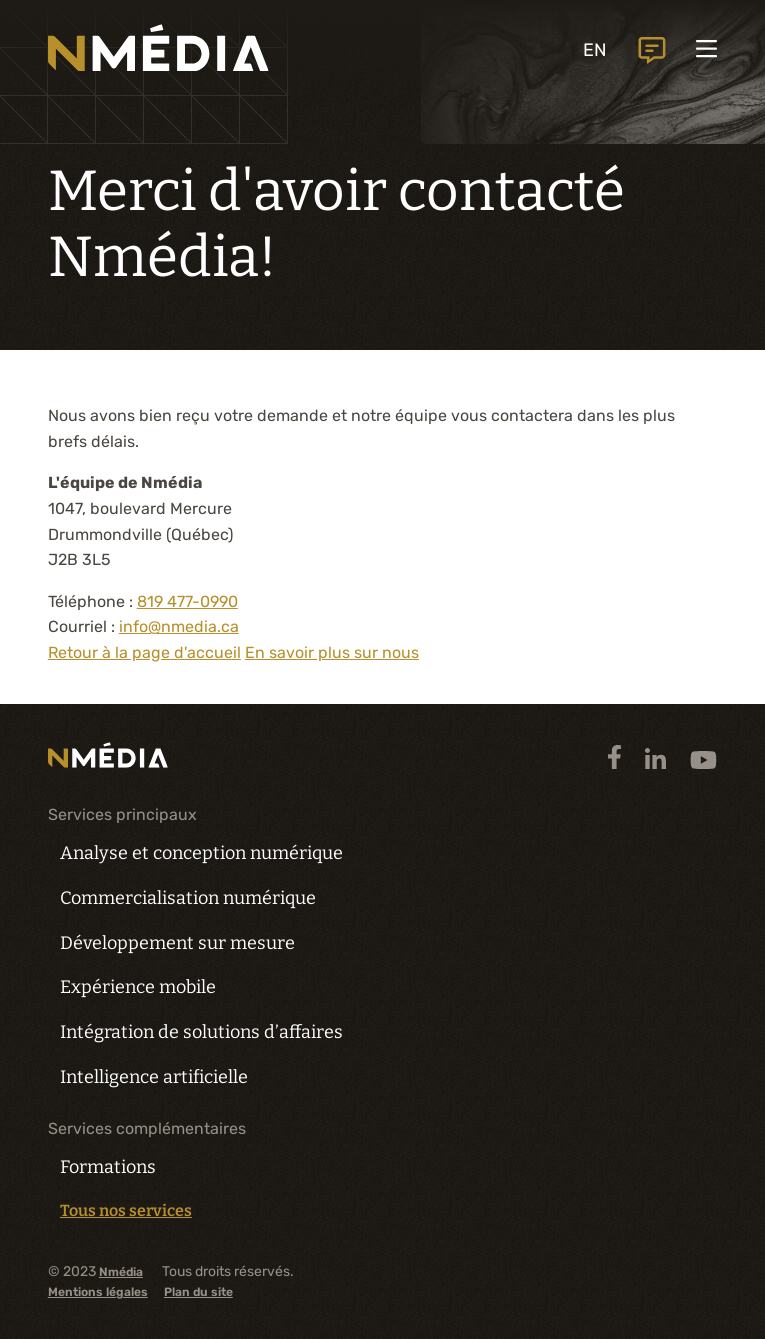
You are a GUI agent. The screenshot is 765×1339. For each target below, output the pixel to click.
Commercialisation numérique (188, 898)
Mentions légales (98, 1292)
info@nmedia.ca (179, 626)
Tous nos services (126, 1211)
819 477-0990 (187, 601)
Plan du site (198, 1292)
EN (592, 50)
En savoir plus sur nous (332, 652)
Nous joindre (650, 50)
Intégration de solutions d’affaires (201, 1032)
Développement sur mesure (177, 943)
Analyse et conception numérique (201, 853)
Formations (108, 1167)
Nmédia (121, 1272)
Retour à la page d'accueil (144, 652)
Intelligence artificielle (154, 1077)
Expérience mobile (138, 987)
